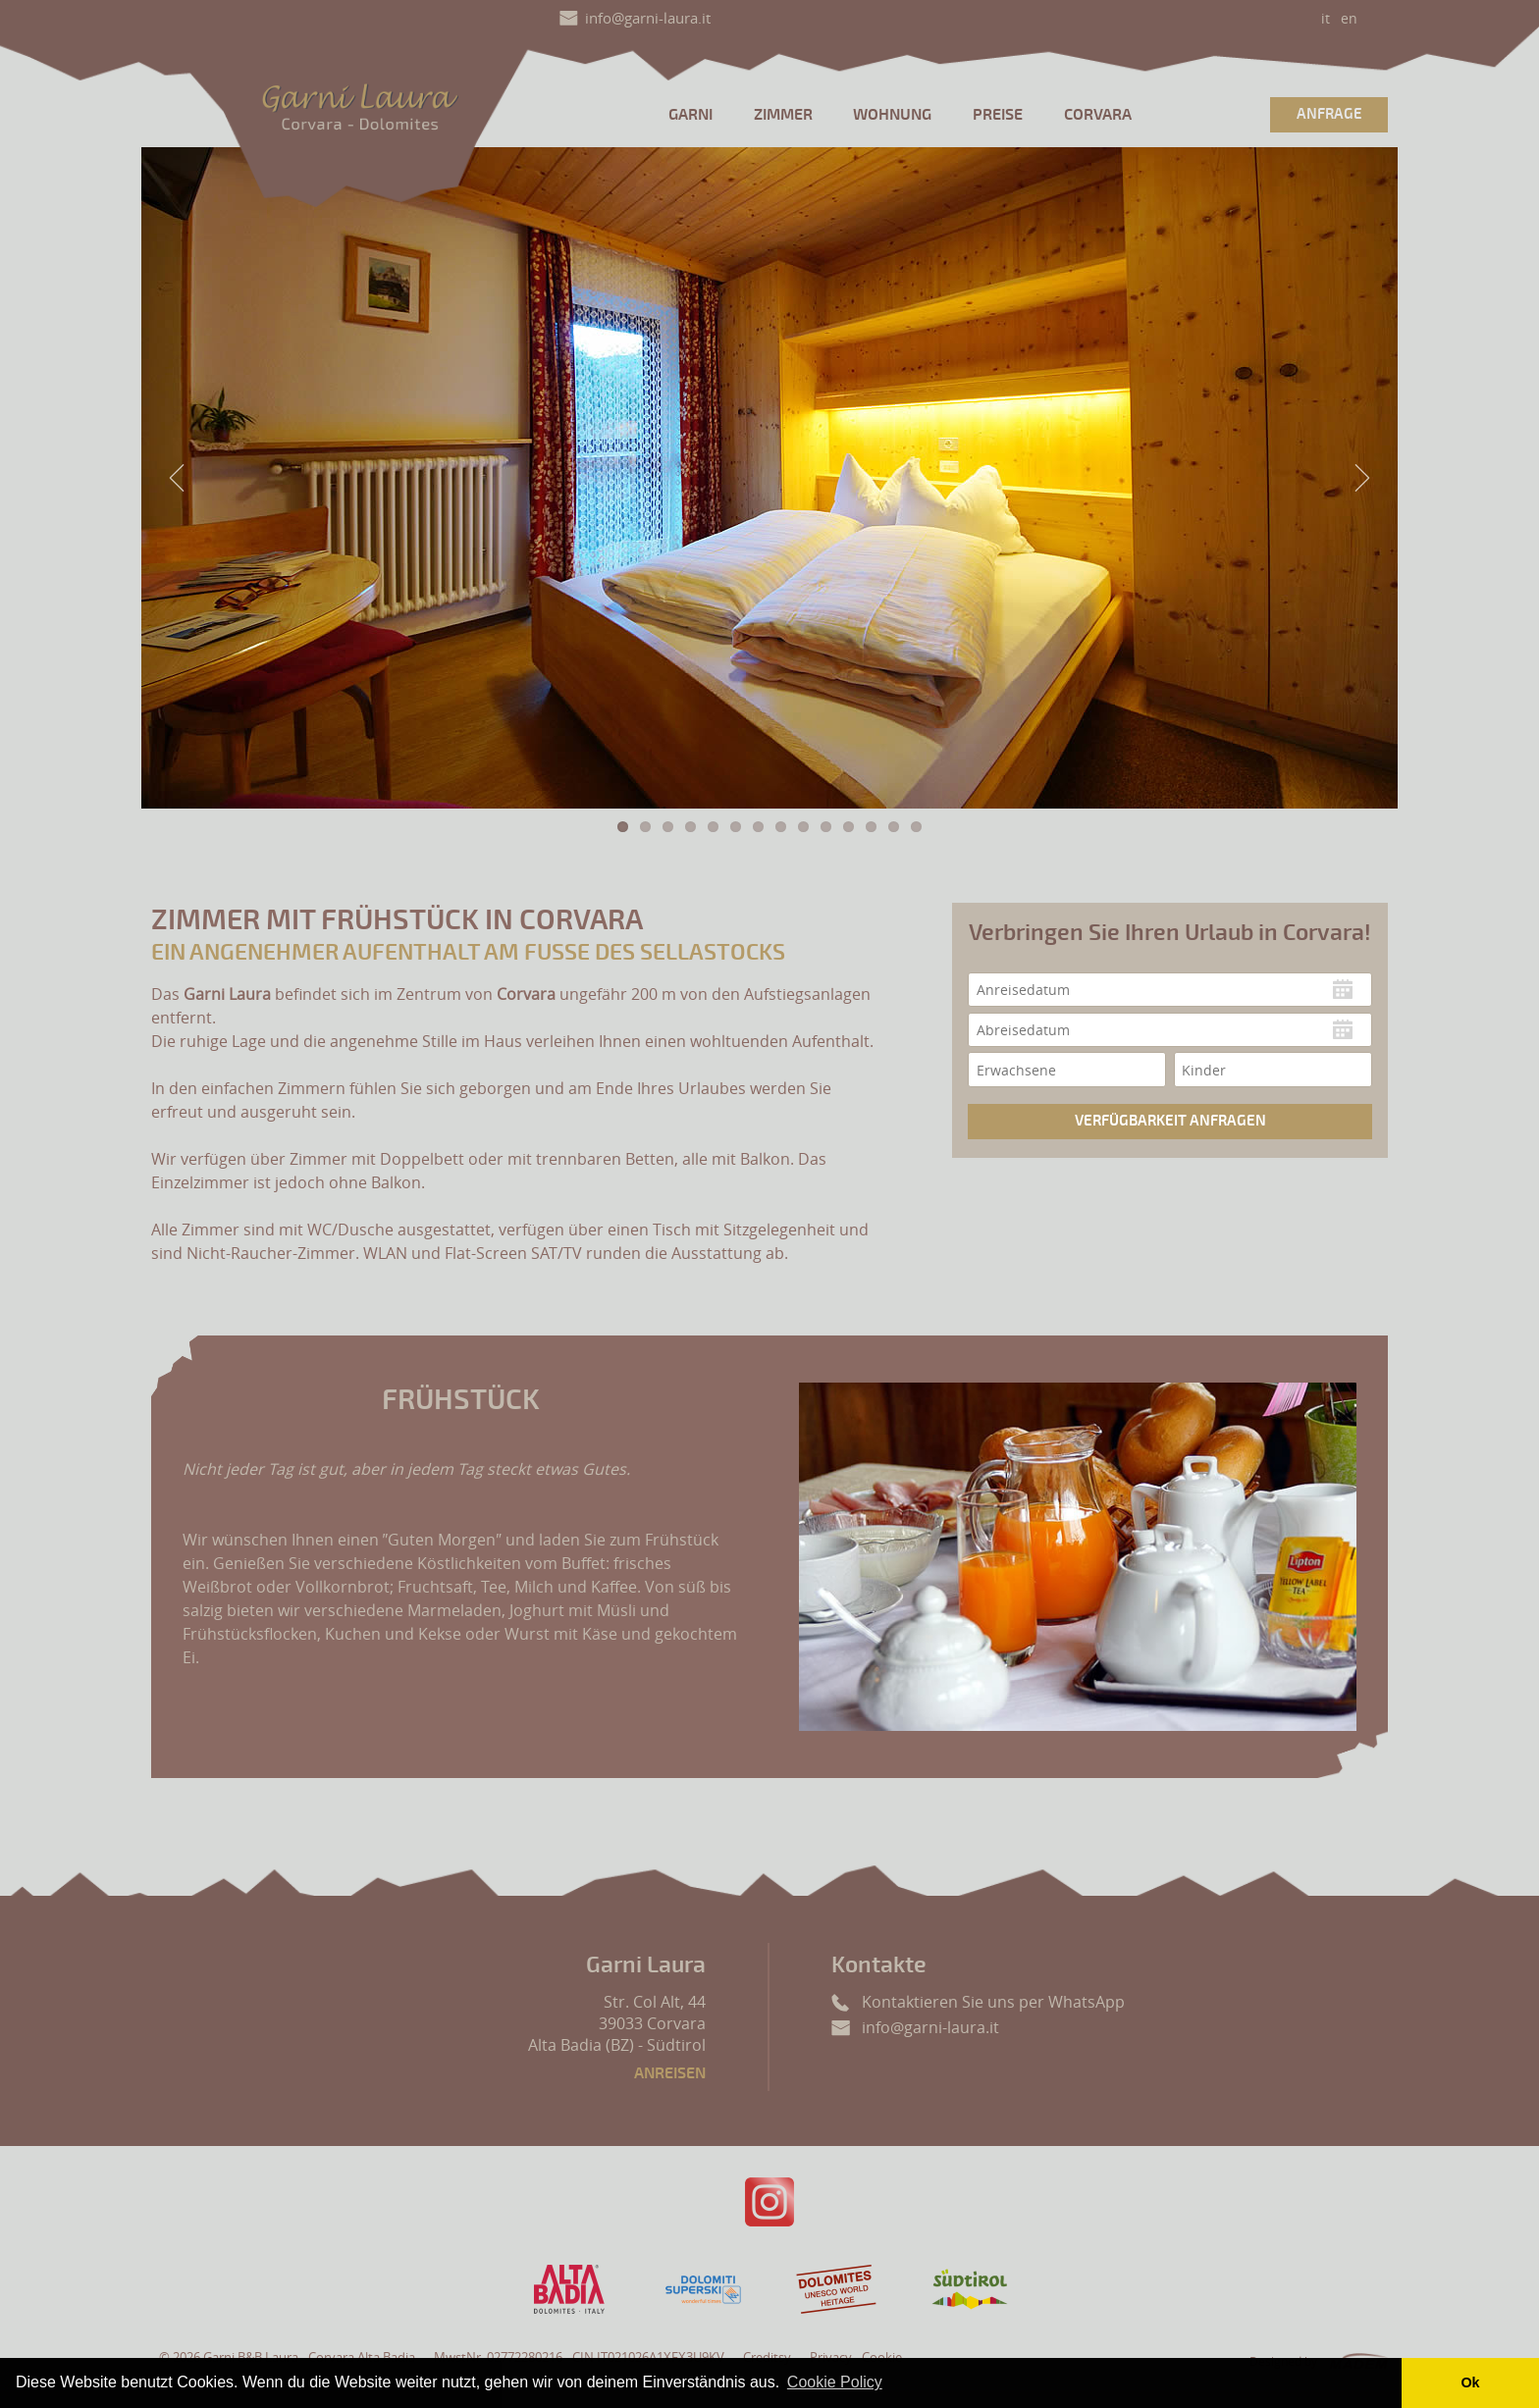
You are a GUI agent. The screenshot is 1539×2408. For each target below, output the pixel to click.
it (1325, 18)
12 (871, 826)
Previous (176, 478)
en (1349, 18)
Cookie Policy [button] (834, 2382)
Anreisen (670, 2073)
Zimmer (783, 115)
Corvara (1098, 115)
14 (916, 826)
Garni (690, 115)
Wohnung (892, 115)
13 (893, 826)
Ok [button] (1469, 2382)
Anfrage (1329, 114)
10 (826, 826)
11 (848, 826)
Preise (998, 115)
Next (1362, 478)
